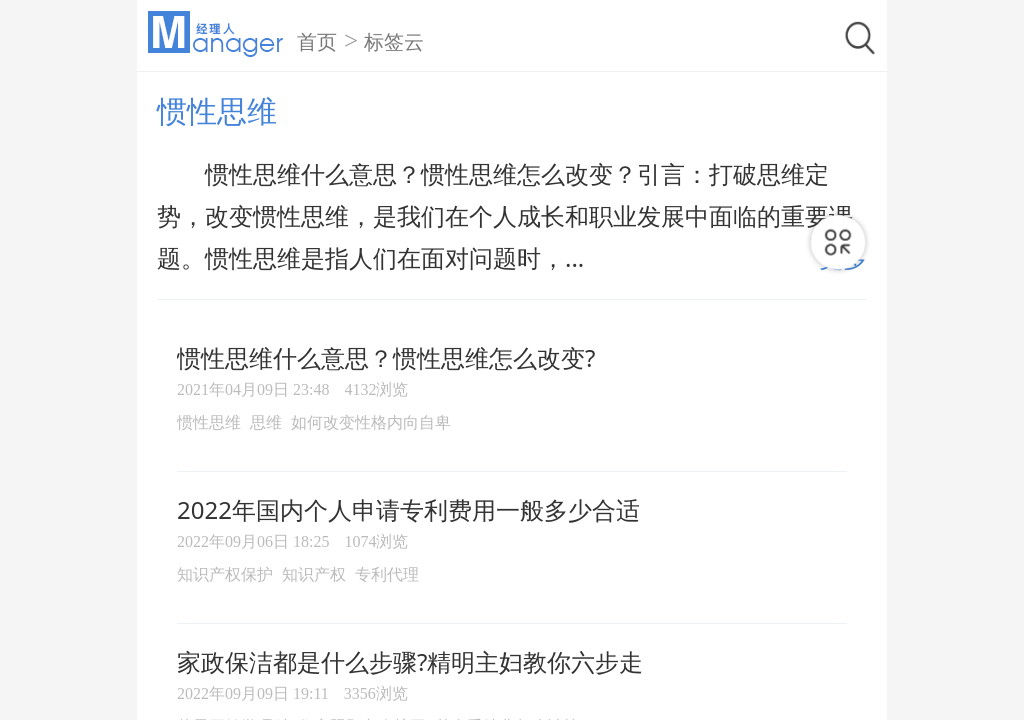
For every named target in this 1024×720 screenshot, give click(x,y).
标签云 (394, 42)
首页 (317, 42)
